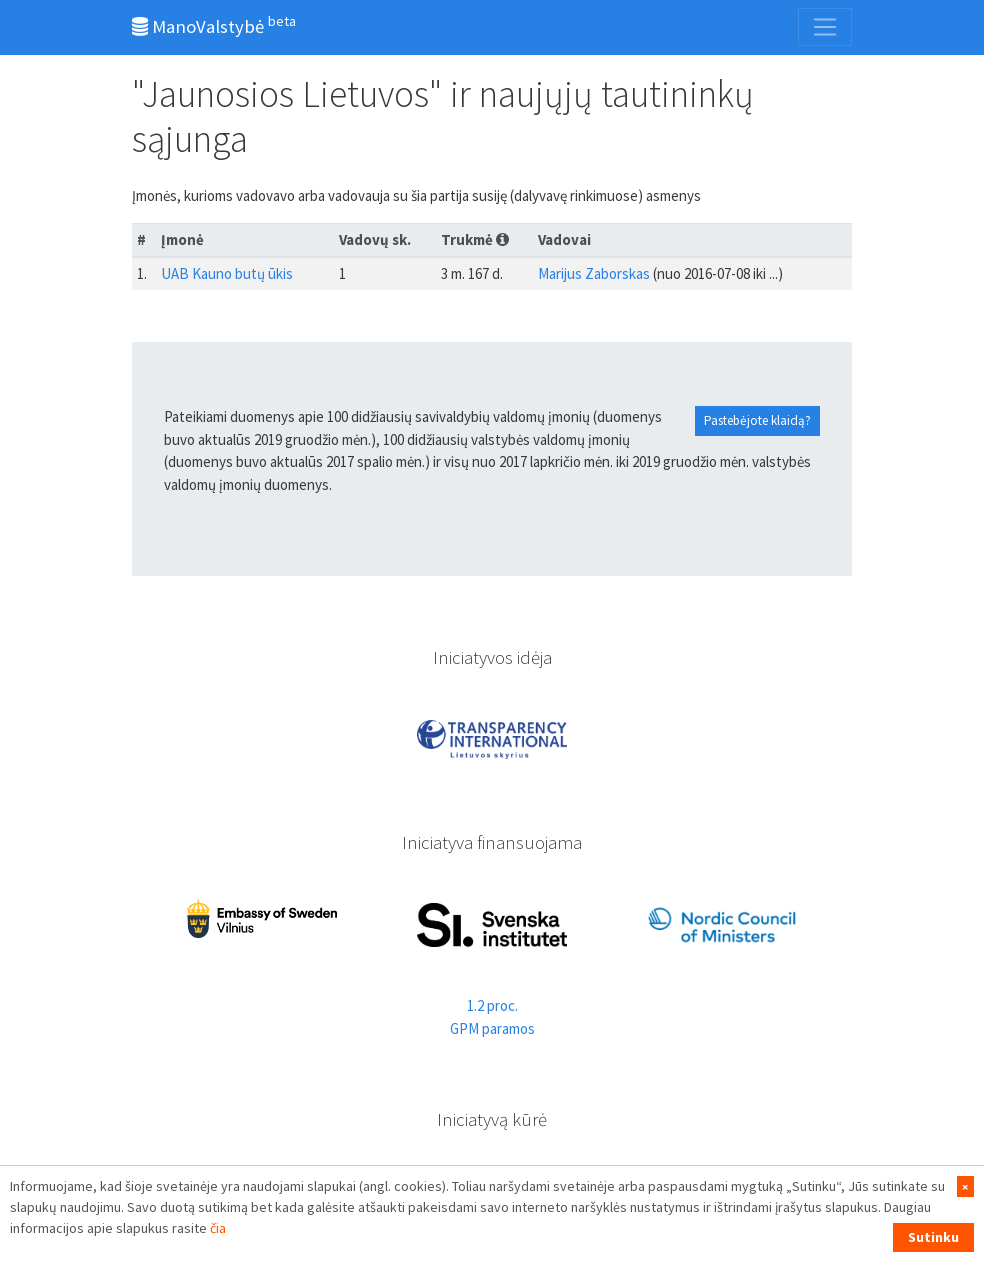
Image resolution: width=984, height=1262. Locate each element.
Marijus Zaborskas (594, 273)
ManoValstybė (214, 25)
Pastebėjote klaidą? (757, 420)
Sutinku (933, 1237)
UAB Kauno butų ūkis (227, 273)
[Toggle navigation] (825, 27)
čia (218, 1228)
